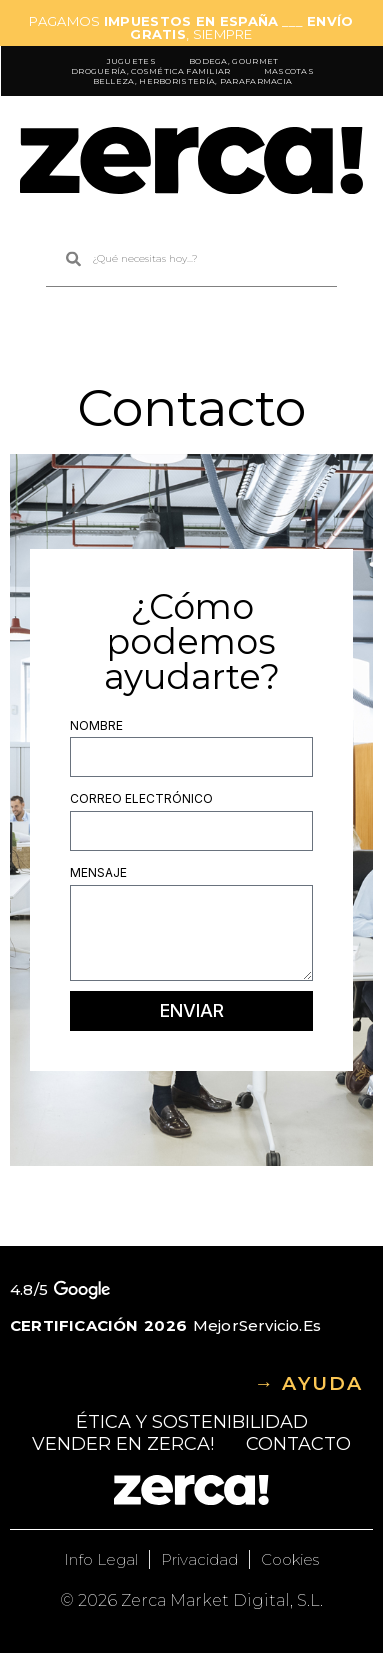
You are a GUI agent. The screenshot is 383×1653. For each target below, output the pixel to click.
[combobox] (191, 259)
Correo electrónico (141, 798)
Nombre (96, 725)
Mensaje (98, 872)
